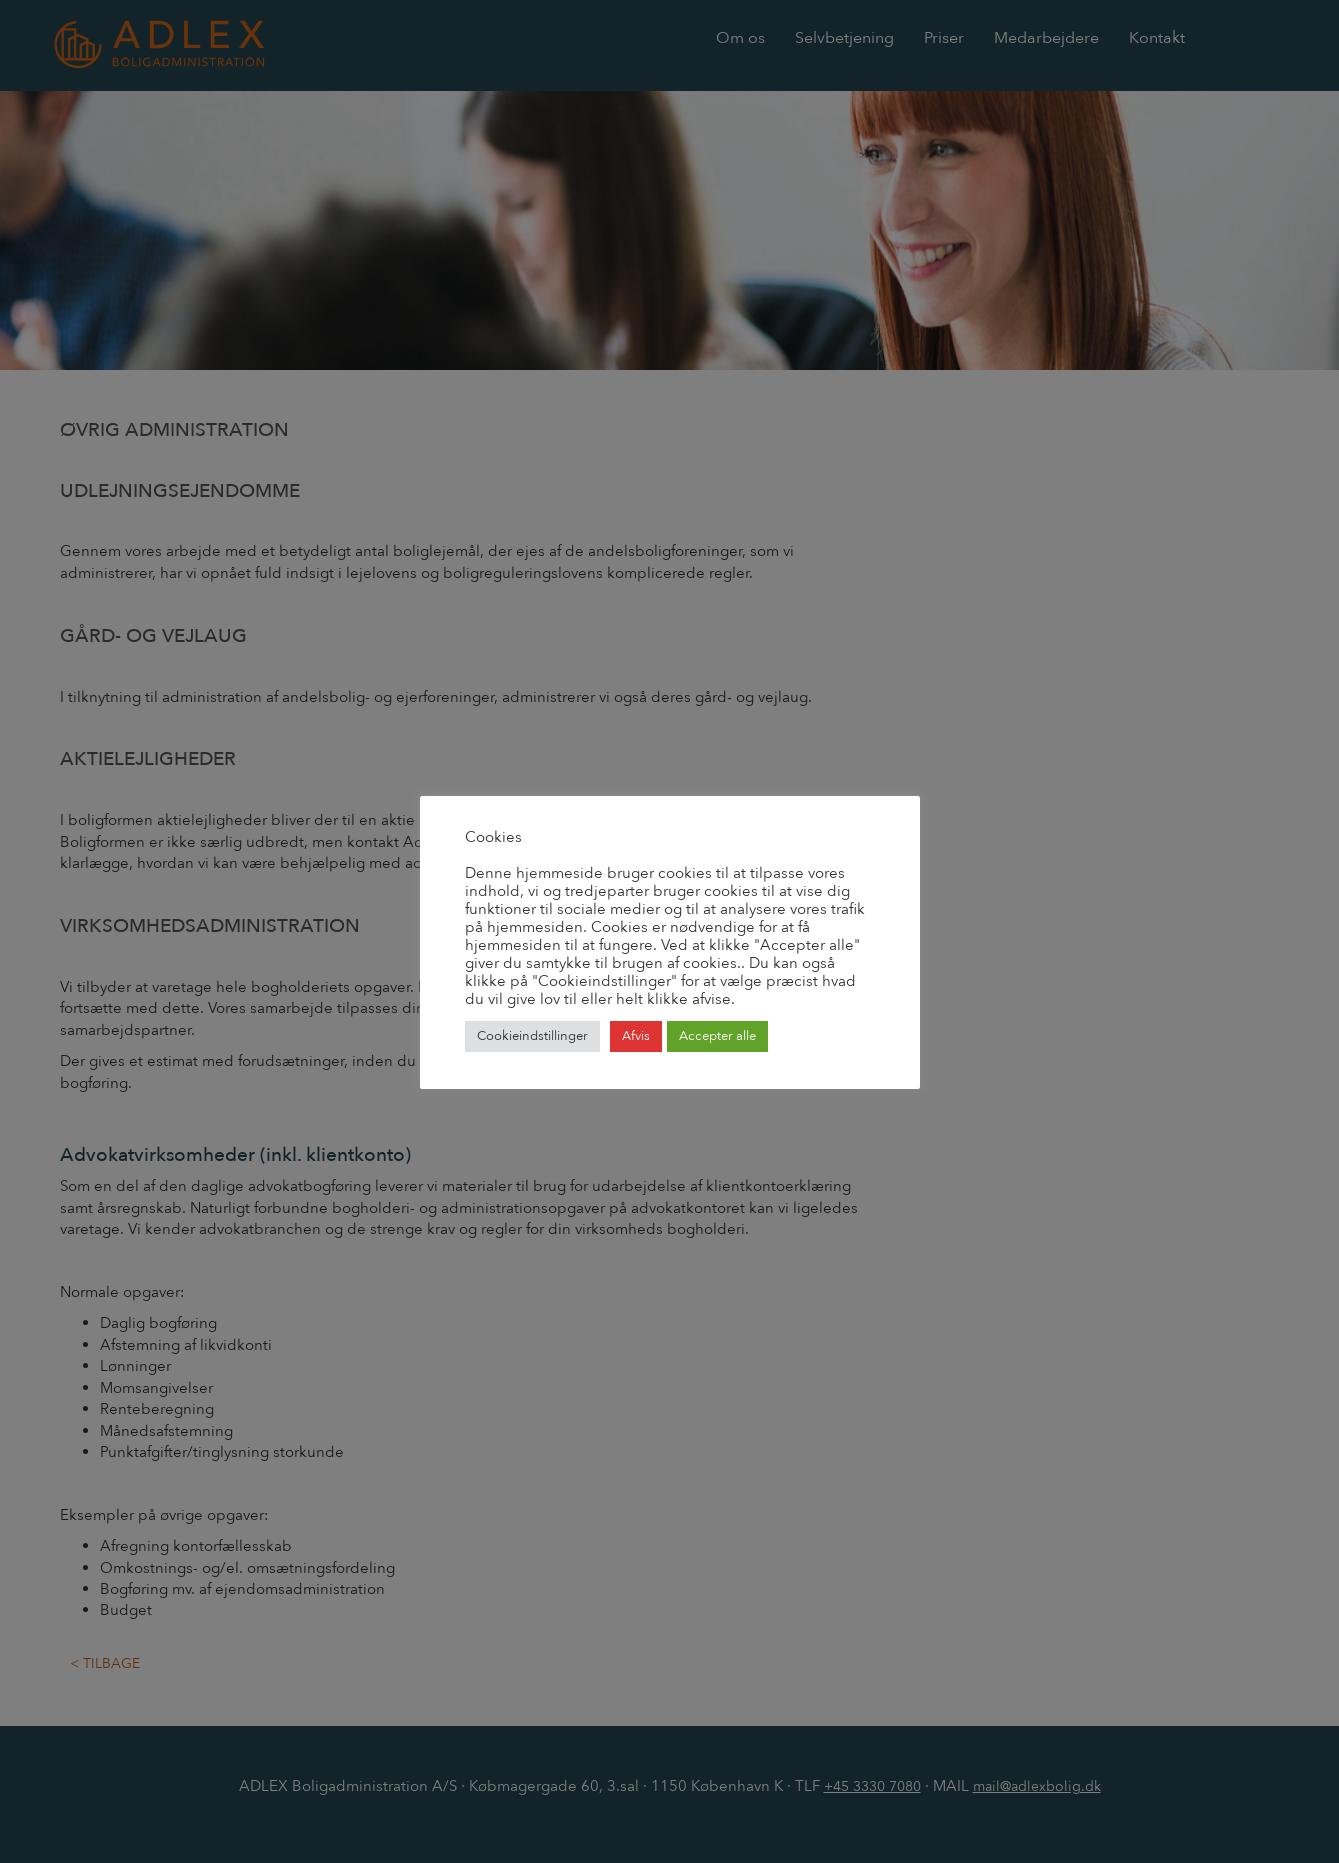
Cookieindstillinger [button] (532, 1036)
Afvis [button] (636, 1036)
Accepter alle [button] (717, 1036)
